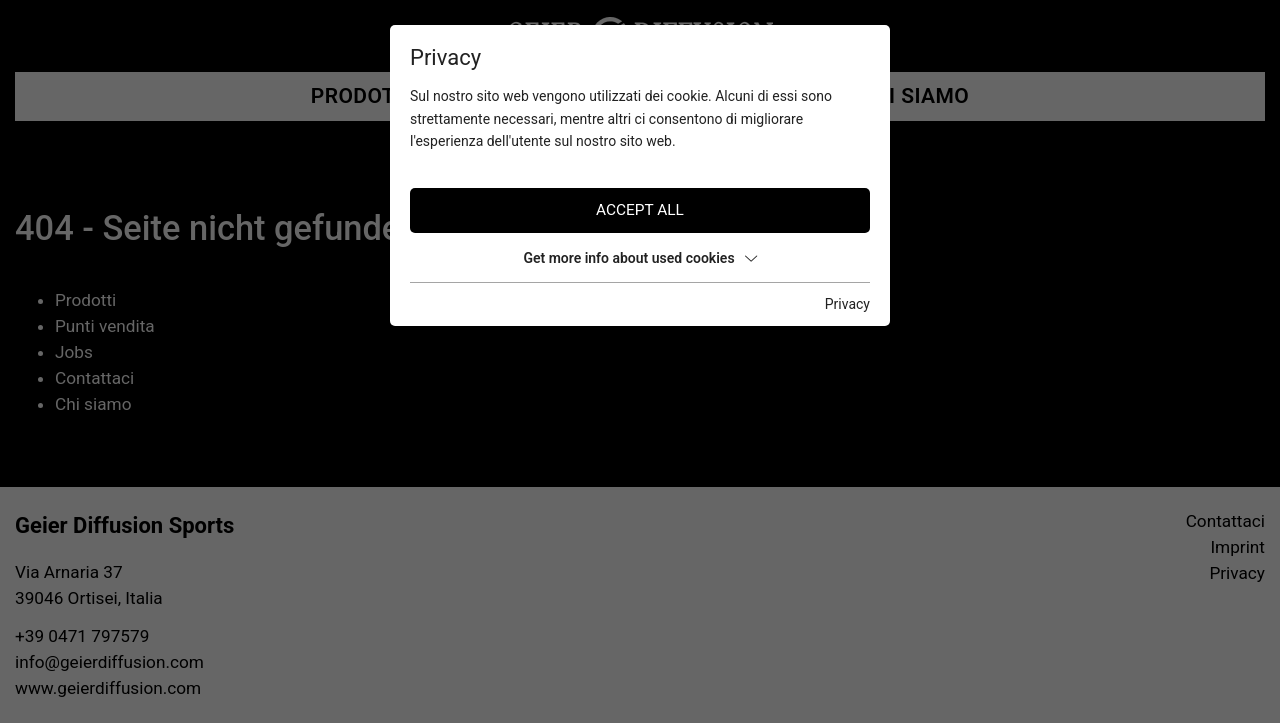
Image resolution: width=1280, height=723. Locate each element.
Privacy (847, 304)
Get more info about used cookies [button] (639, 258)
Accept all (640, 210)
